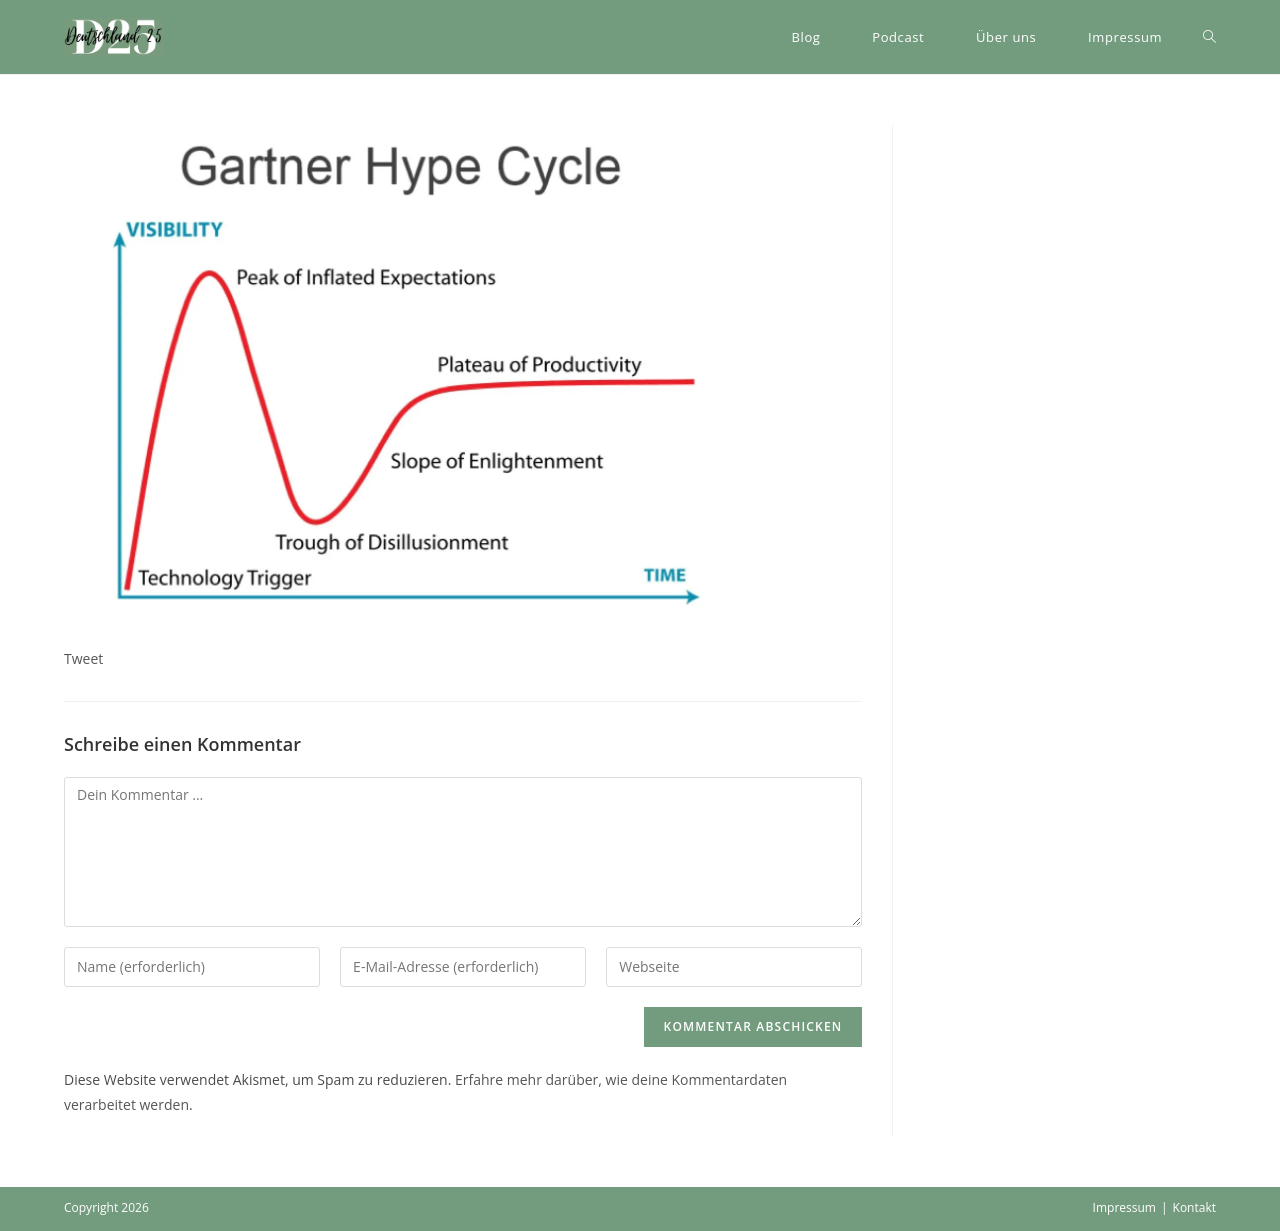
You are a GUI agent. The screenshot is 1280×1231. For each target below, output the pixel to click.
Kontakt (1194, 1207)
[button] (114, 37)
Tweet (83, 658)
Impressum (1124, 1207)
